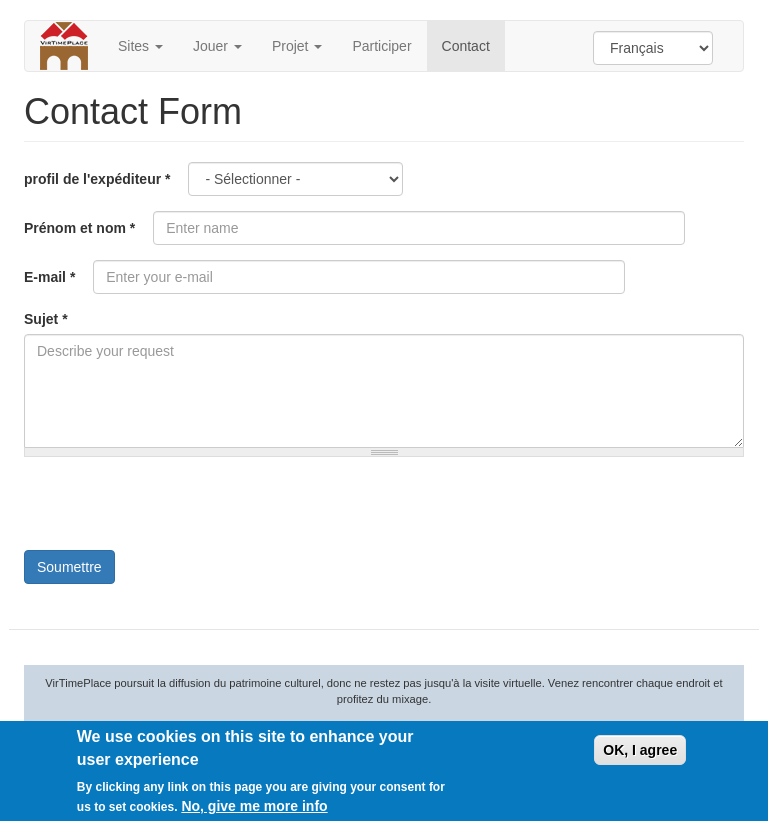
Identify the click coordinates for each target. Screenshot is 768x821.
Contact (466, 46)
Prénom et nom (79, 228)
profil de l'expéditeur (97, 179)
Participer (381, 46)
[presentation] (176, 511)
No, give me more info (254, 806)
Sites (140, 46)
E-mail (49, 277)
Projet (297, 46)
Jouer (217, 46)
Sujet (46, 319)
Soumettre (69, 567)
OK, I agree (640, 750)
